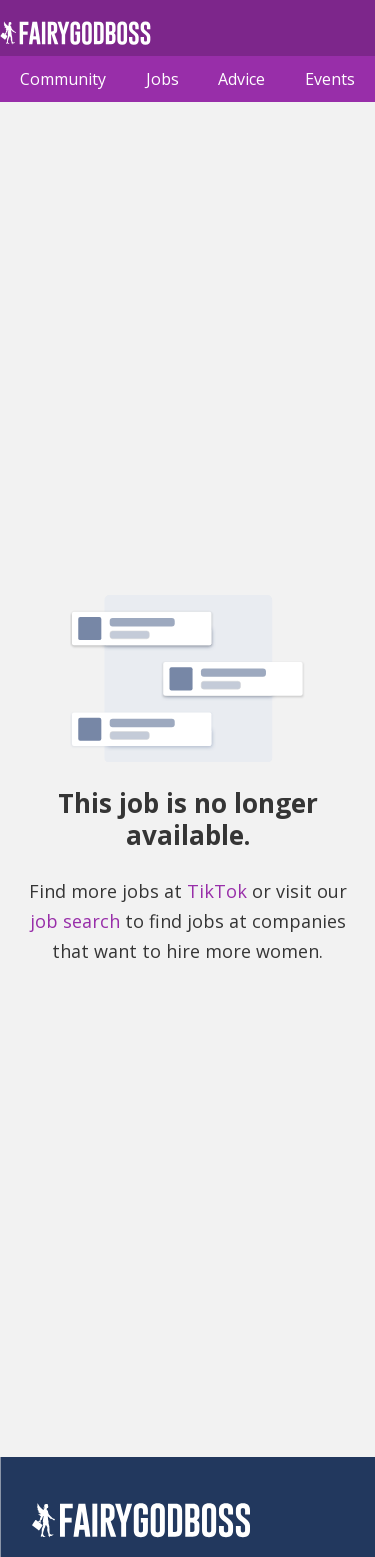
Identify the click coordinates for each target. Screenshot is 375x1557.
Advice (241, 79)
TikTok (217, 891)
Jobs (162, 79)
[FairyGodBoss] (141, 1523)
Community (63, 79)
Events (330, 79)
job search (75, 921)
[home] (75, 38)
